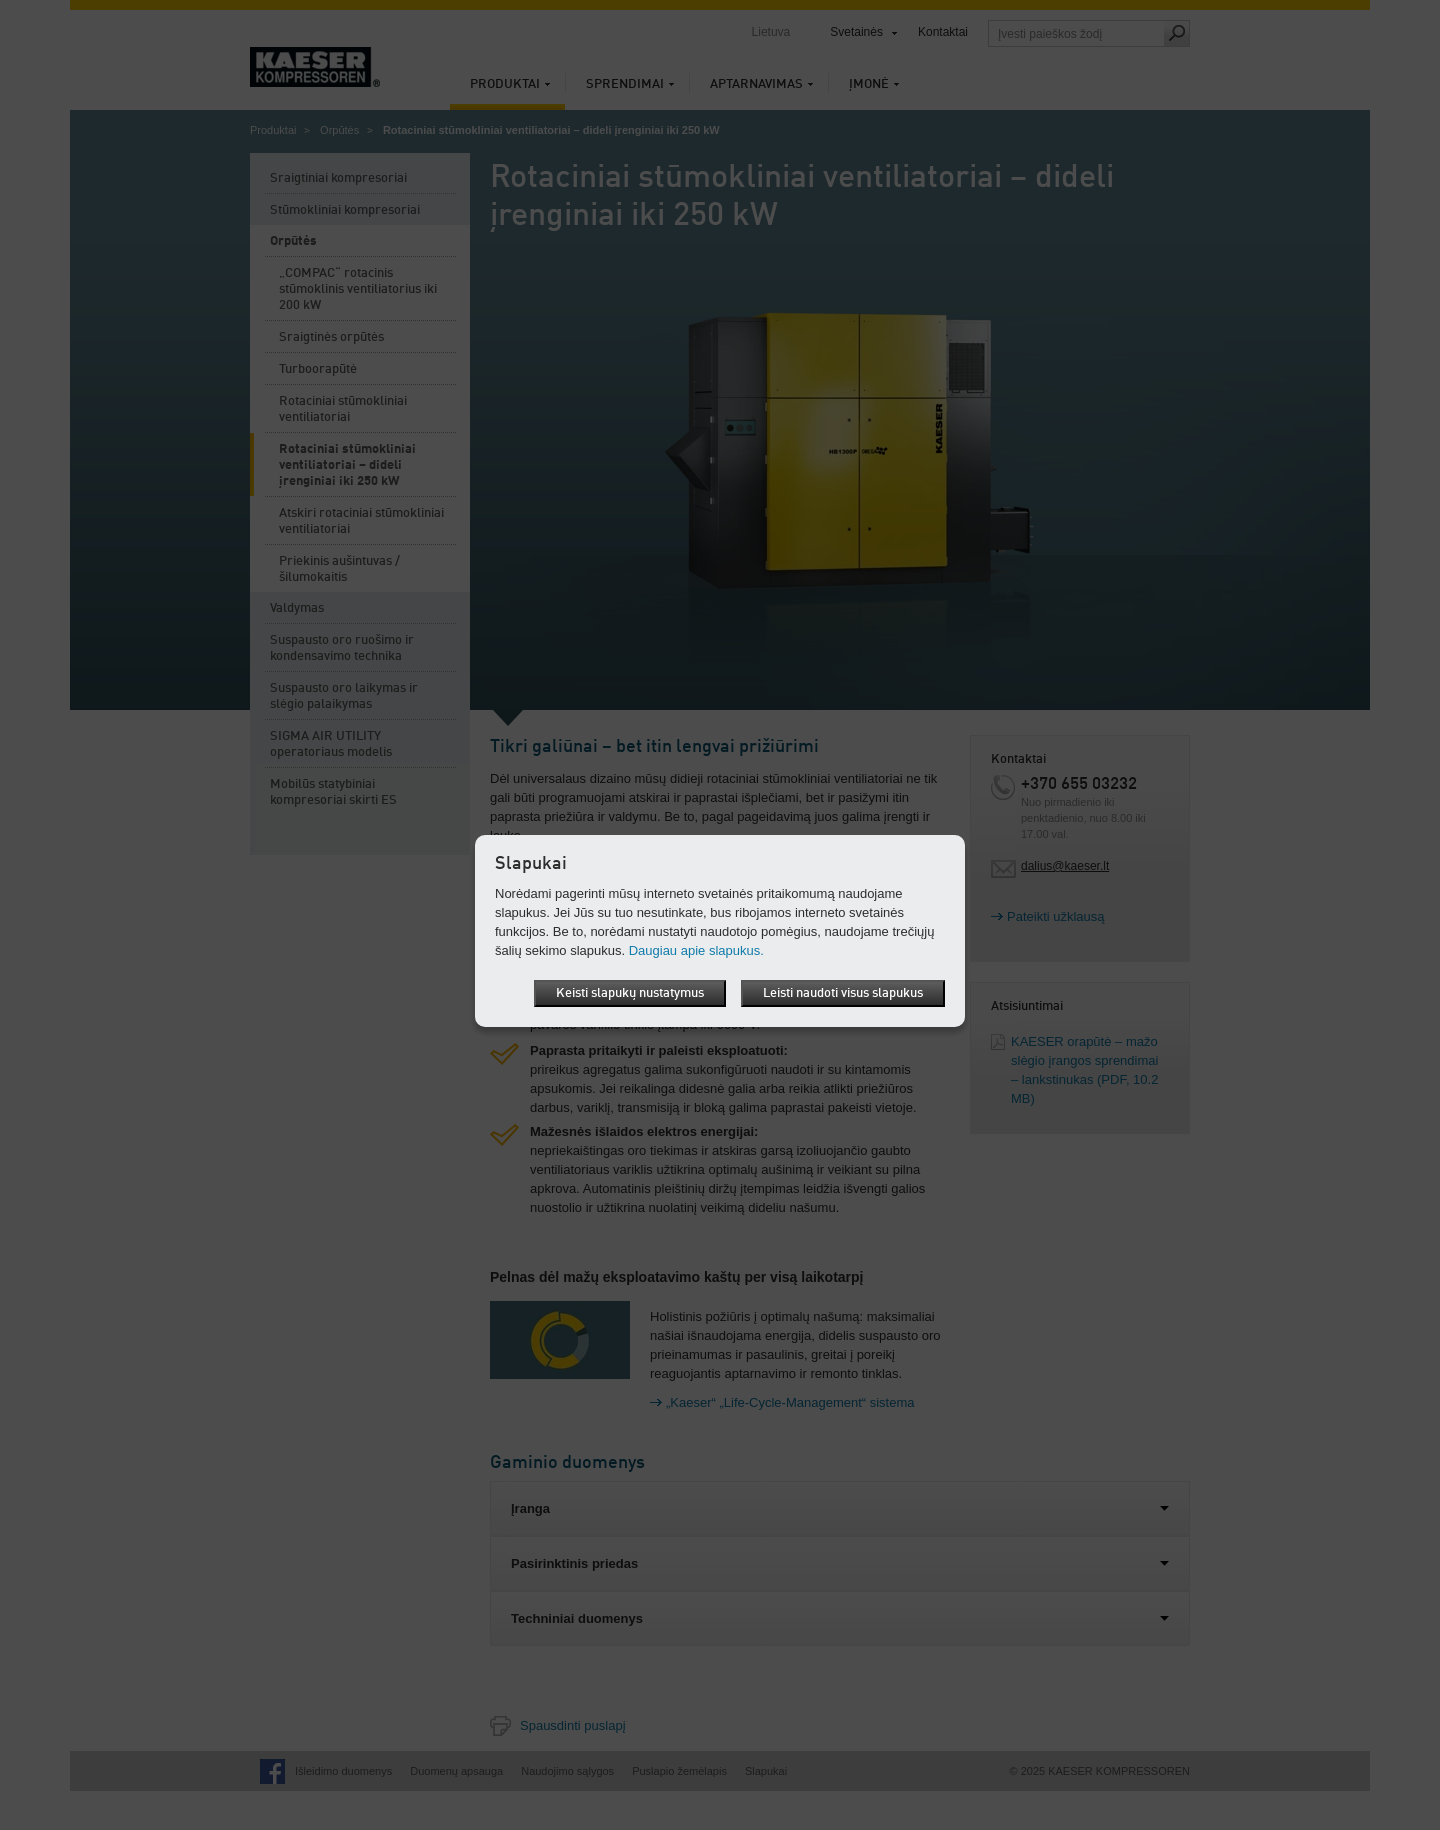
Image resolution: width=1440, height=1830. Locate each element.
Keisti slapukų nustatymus (630, 993)
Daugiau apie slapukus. (696, 950)
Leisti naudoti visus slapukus (843, 993)
